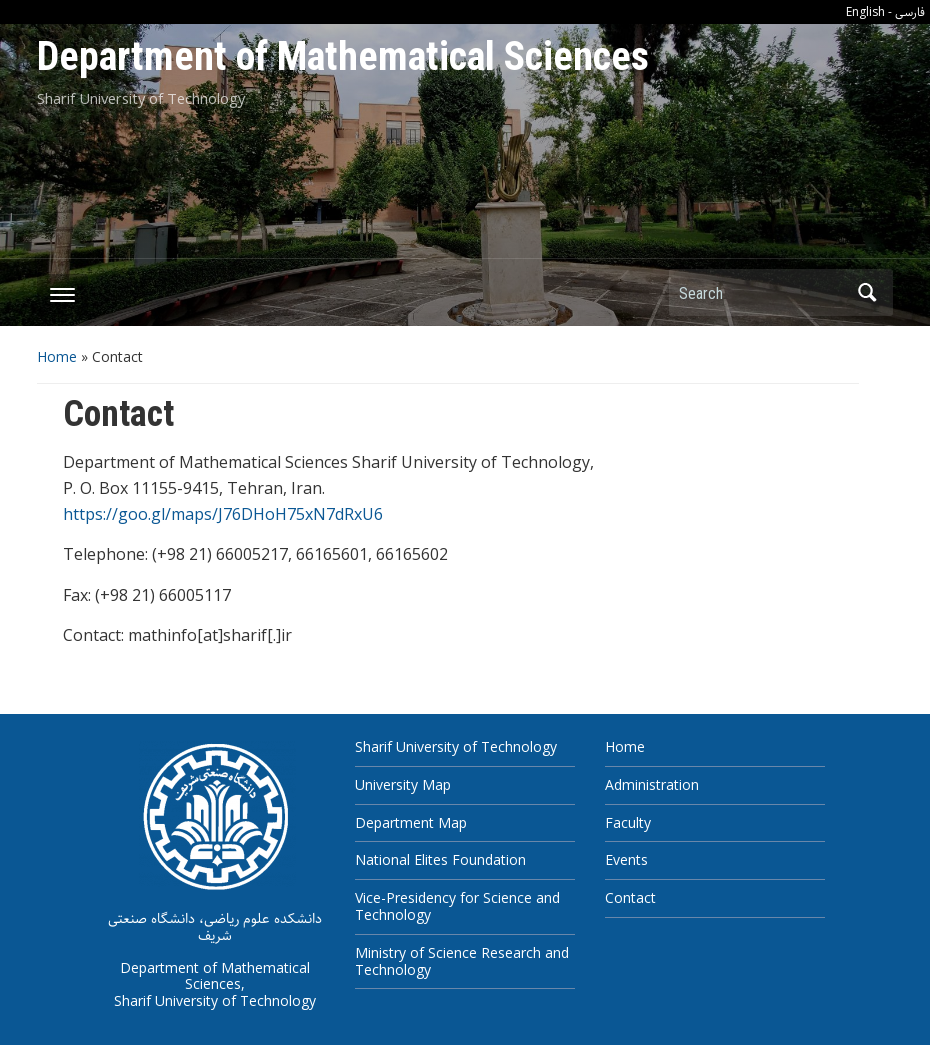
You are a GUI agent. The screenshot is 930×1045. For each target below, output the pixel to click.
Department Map (411, 822)
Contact (630, 897)
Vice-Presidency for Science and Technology (457, 906)
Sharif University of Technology (456, 746)
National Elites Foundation (440, 859)
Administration (652, 784)
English (865, 11)
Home (57, 356)
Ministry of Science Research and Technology (462, 961)
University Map (403, 784)
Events (626, 859)
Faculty (628, 822)
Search (868, 292)
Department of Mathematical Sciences (343, 56)
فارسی (910, 12)
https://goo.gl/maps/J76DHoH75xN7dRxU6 (223, 514)
